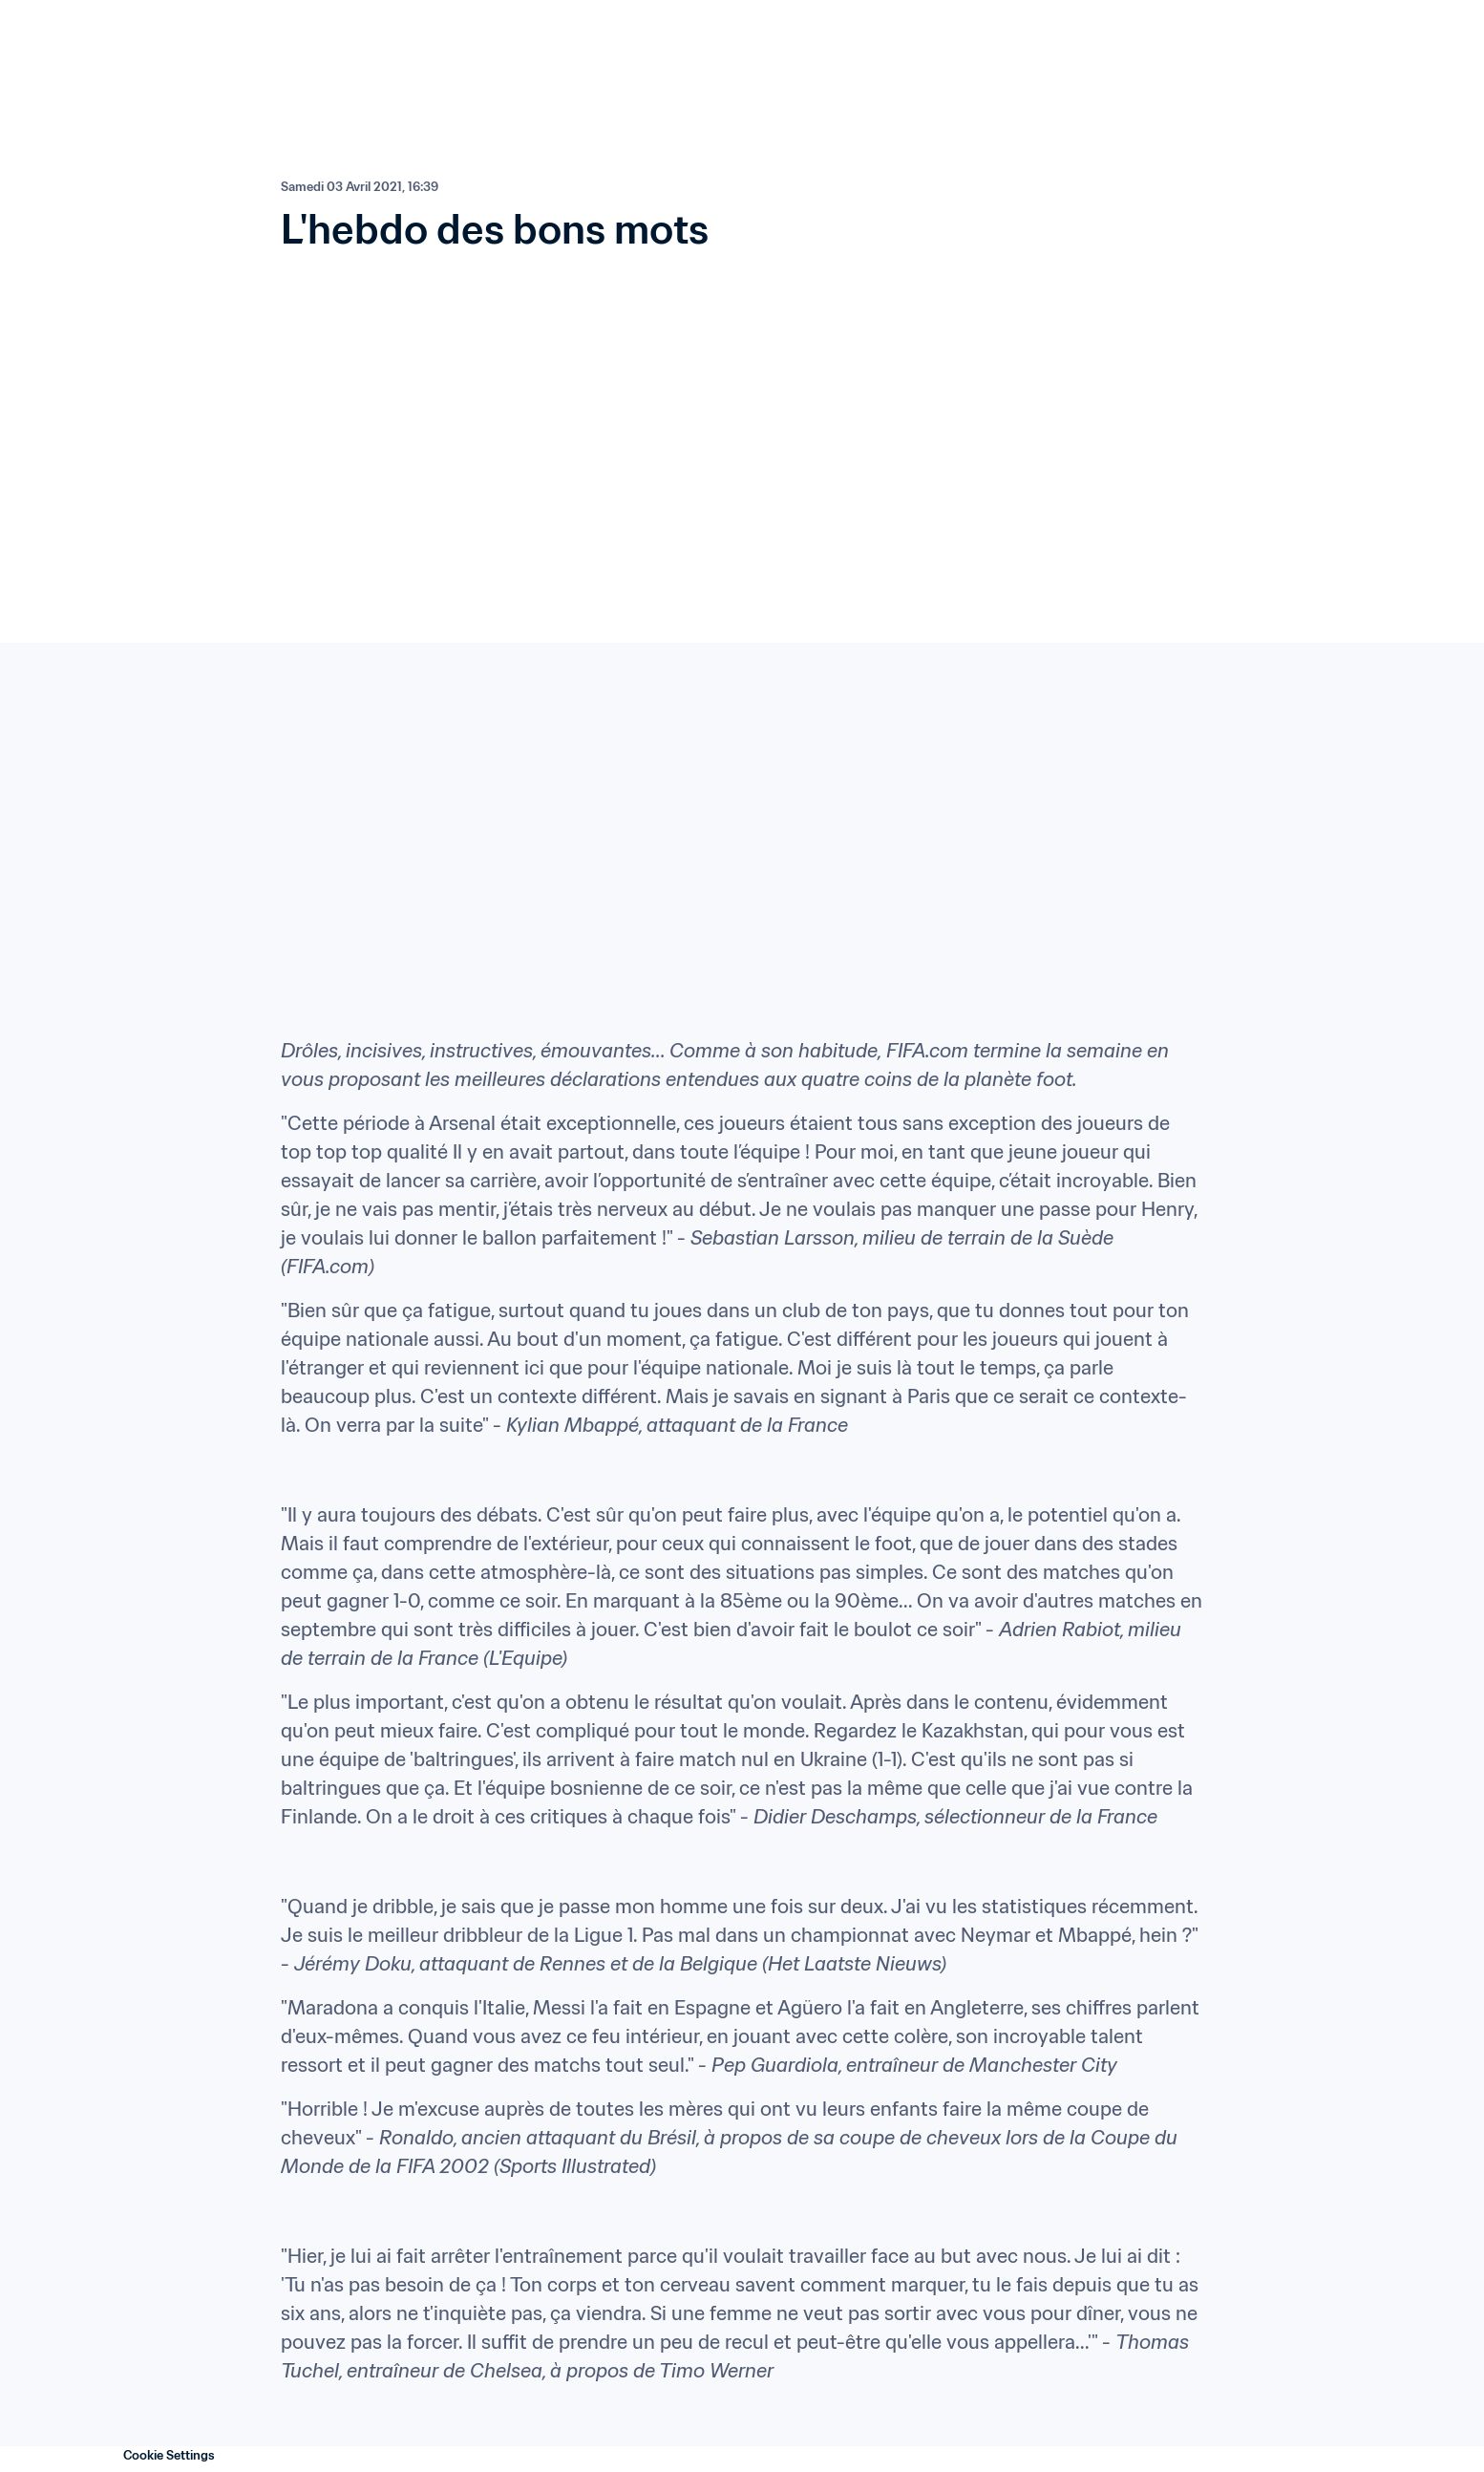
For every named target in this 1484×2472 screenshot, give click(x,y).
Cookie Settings (169, 2455)
